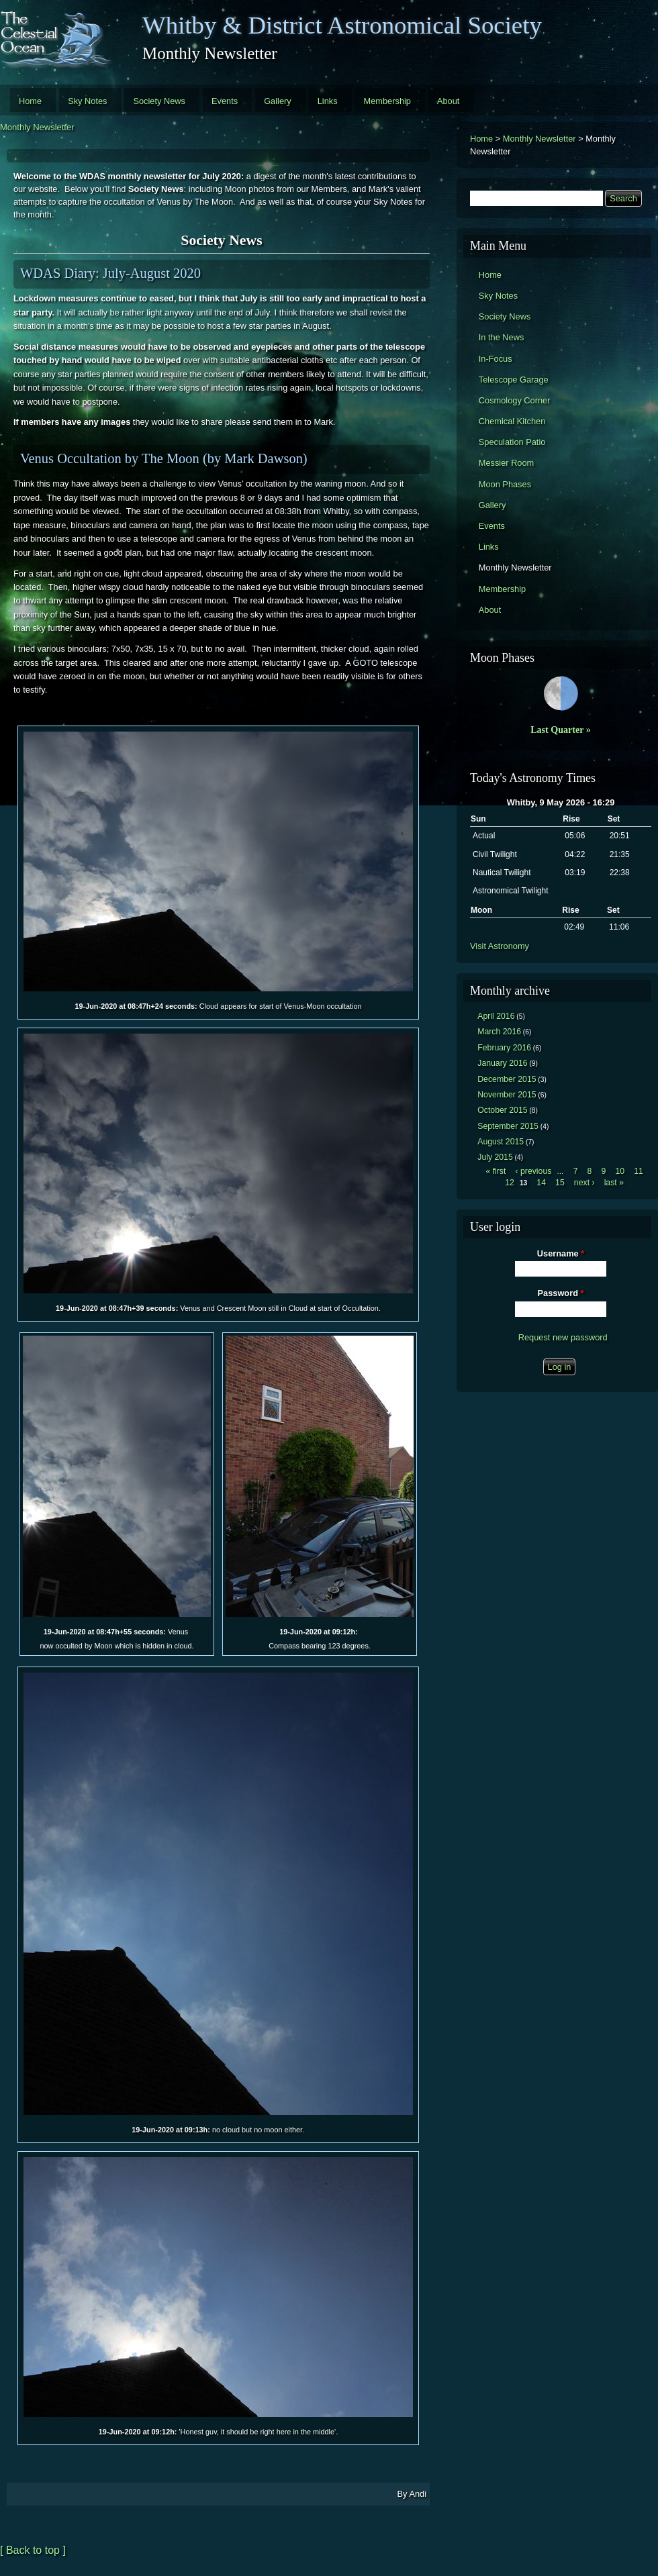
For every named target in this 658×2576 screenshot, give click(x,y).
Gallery (277, 101)
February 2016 (504, 1047)
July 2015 (495, 1157)
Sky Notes (87, 101)
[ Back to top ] (33, 2550)
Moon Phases (505, 484)
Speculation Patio (512, 442)
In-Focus (495, 359)
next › (584, 1182)
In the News (501, 337)
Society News (159, 101)
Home (30, 101)
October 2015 (502, 1110)
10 (619, 1171)
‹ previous (534, 1171)
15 (560, 1182)
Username (560, 1253)
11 (638, 1171)
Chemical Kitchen (512, 421)
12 (509, 1182)
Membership (387, 101)
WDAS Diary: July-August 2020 (110, 273)
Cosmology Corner (515, 400)
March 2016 (499, 1031)
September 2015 (507, 1126)
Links (328, 101)
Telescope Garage (514, 380)
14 (541, 1182)
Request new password (563, 1337)
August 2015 (500, 1141)
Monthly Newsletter (37, 127)
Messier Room (506, 463)
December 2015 (506, 1079)
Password (561, 1293)
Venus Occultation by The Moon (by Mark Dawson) (164, 458)
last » (614, 1182)
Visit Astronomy (499, 946)
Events (224, 101)
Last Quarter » (560, 729)
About (448, 101)
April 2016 (495, 1016)
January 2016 (502, 1063)
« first (495, 1171)
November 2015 (506, 1094)
